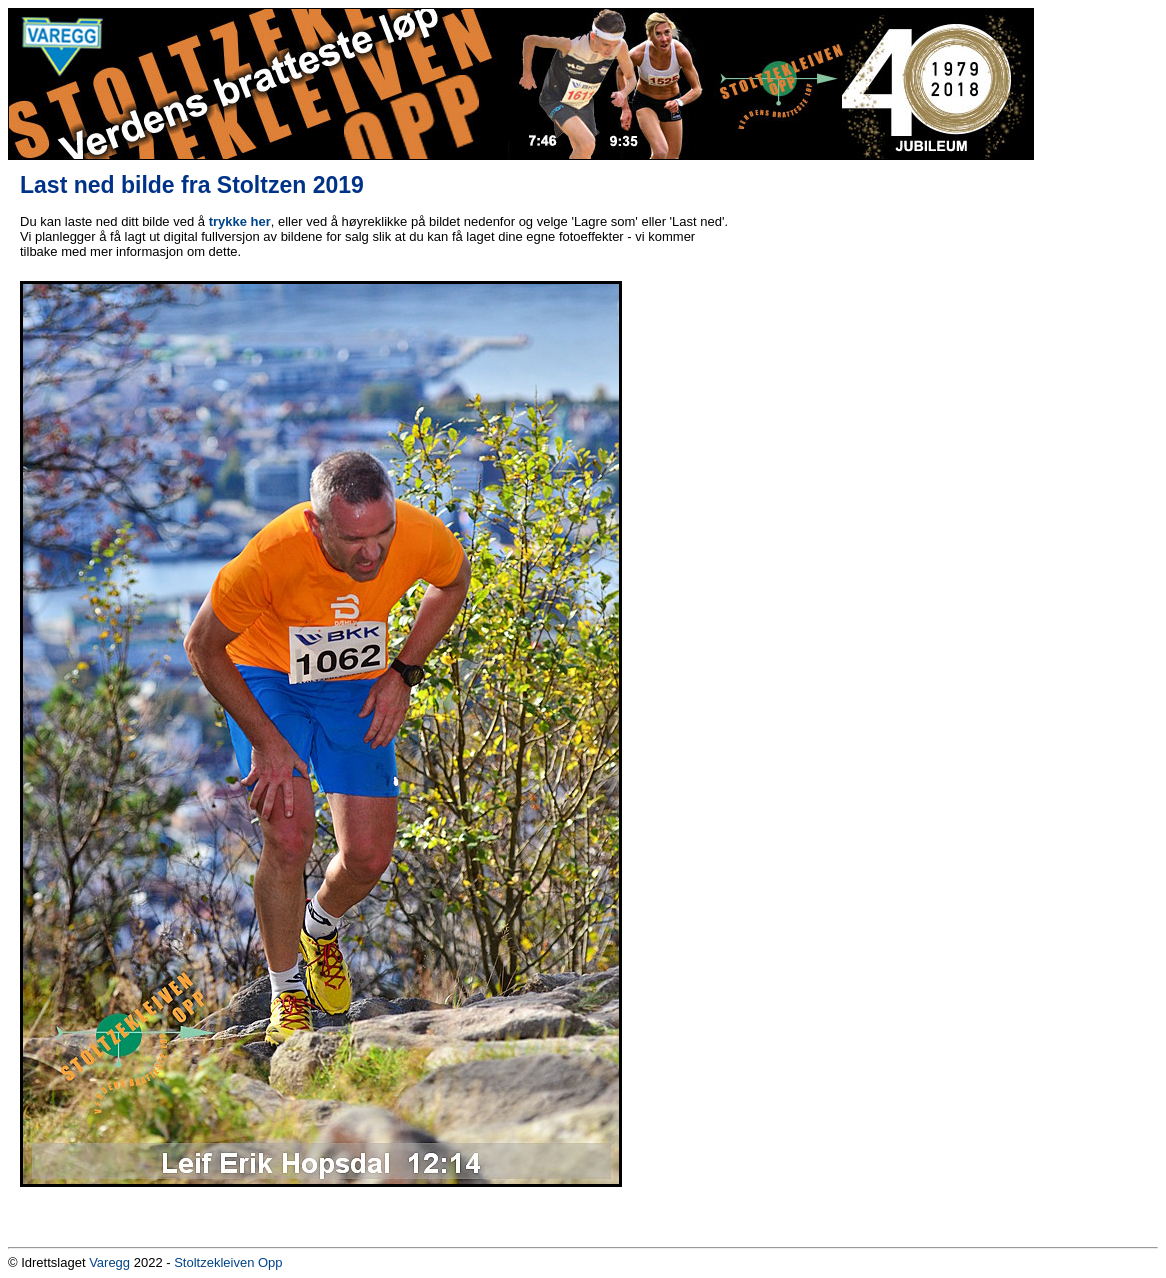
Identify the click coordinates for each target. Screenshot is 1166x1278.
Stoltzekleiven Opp (228, 1262)
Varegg (109, 1262)
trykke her (240, 221)
